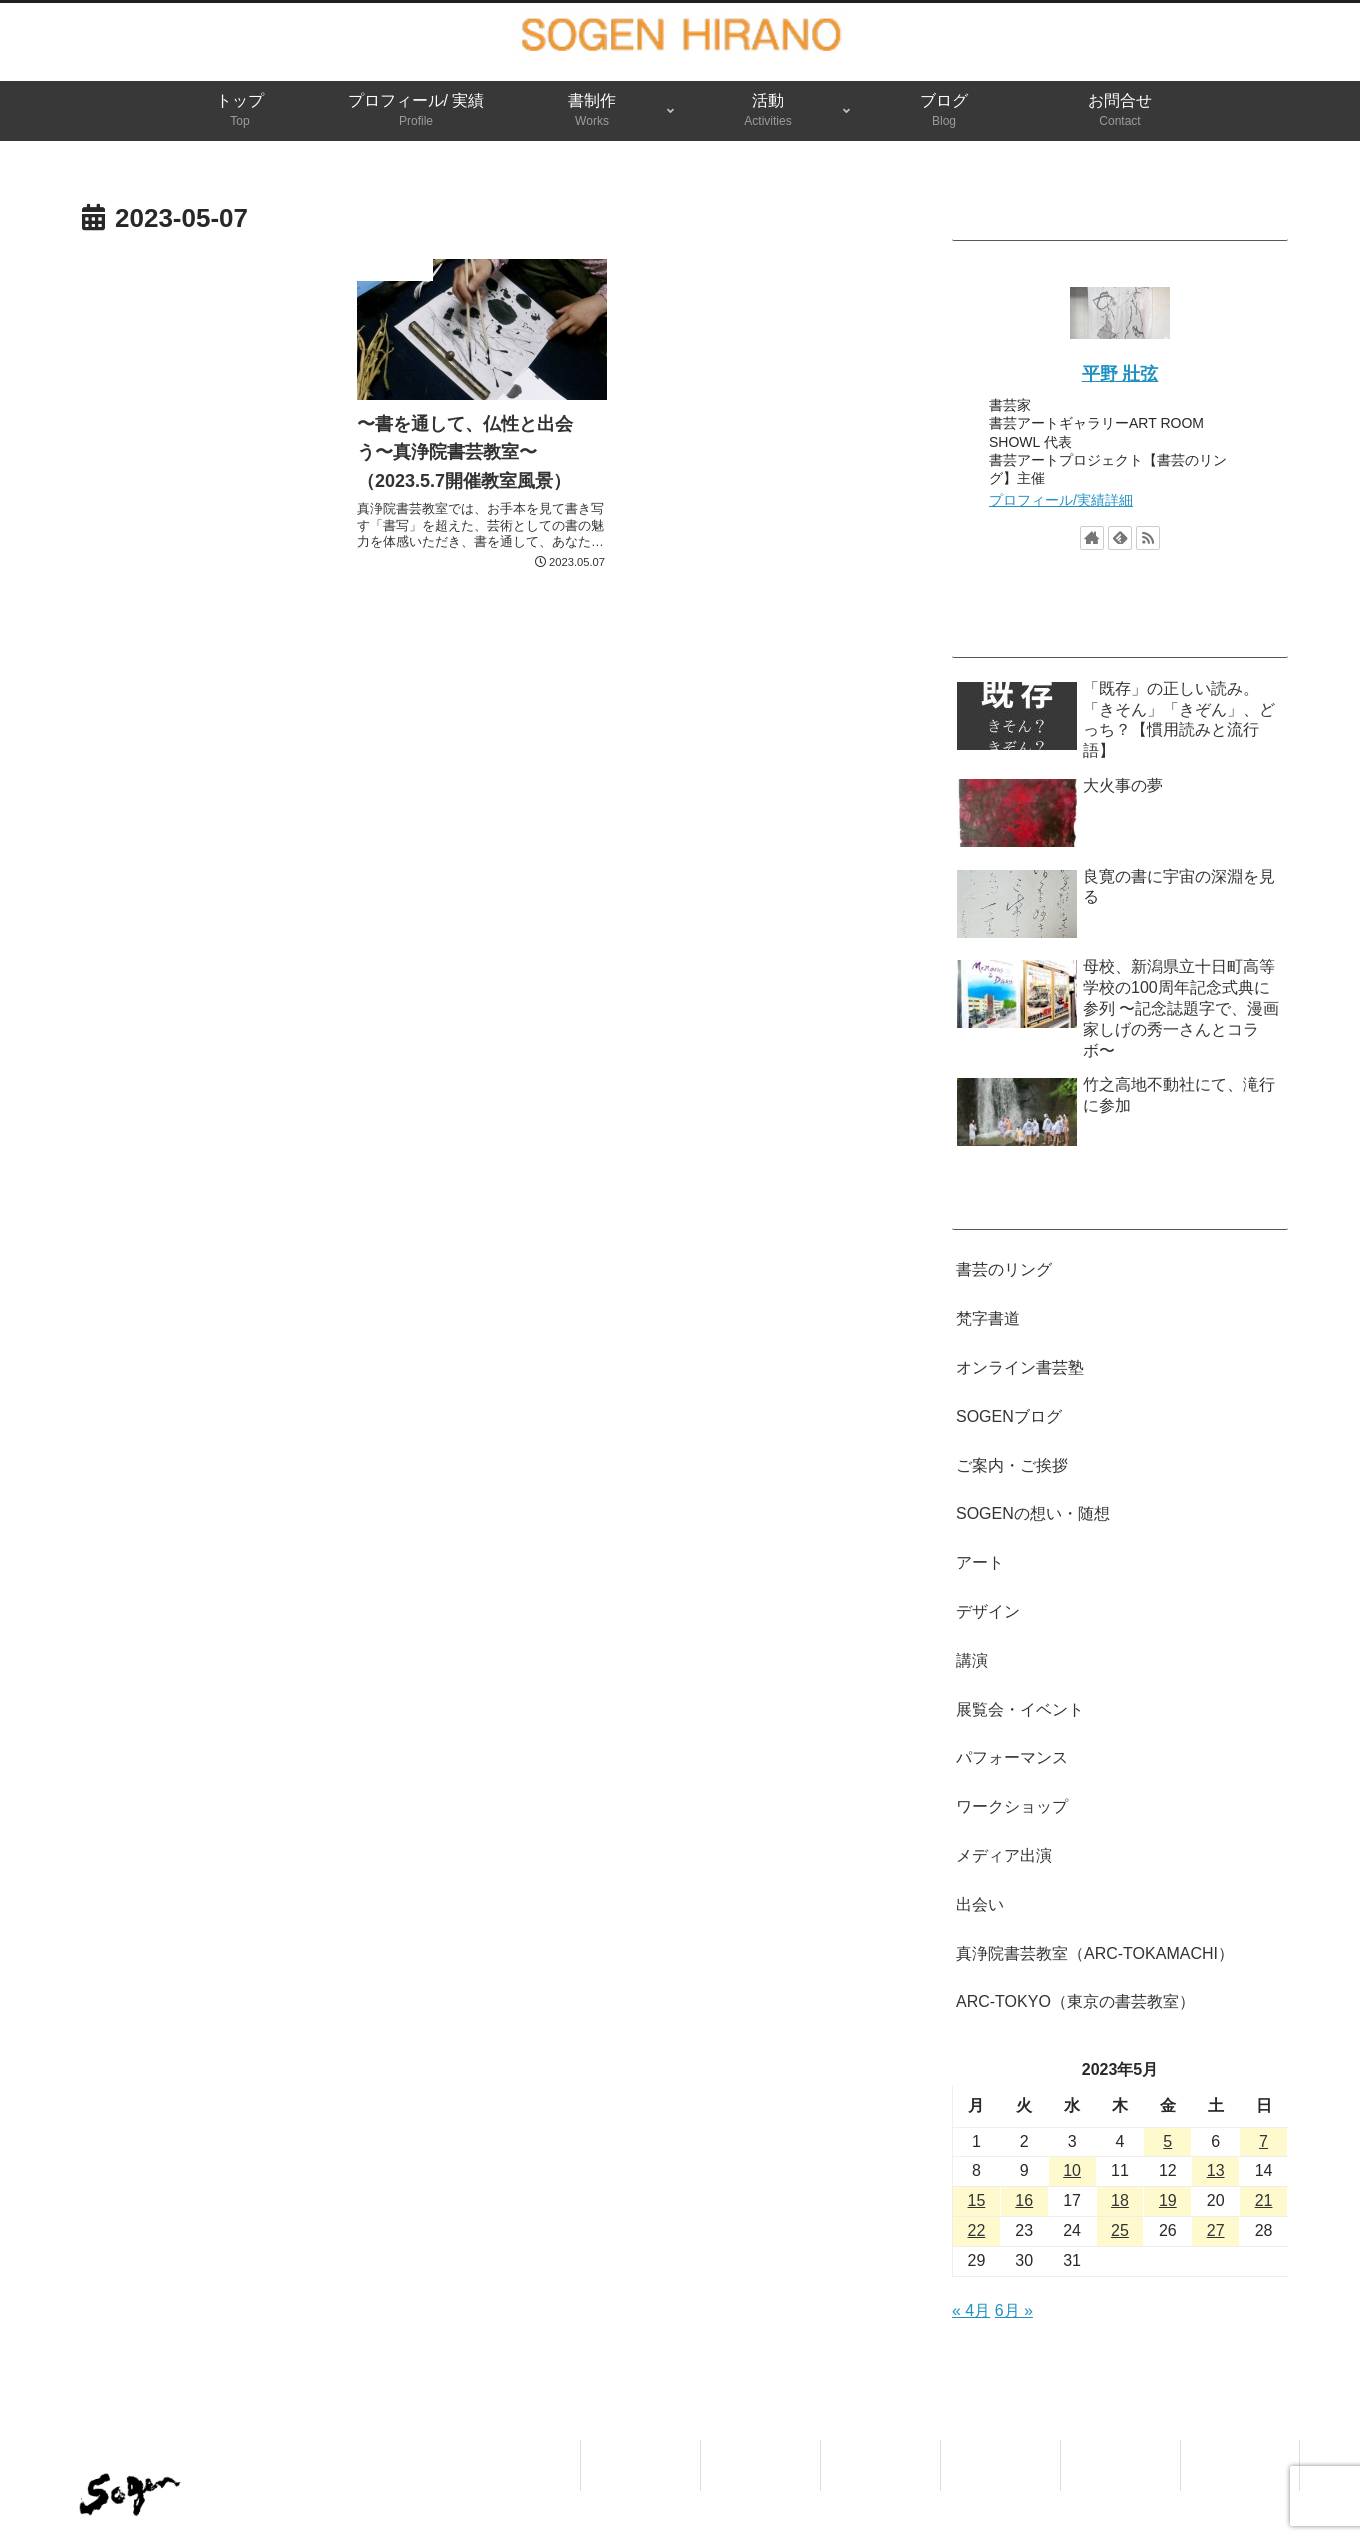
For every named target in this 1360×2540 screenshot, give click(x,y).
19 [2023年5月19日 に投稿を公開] (1168, 2200)
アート (980, 1562)
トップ (641, 2452)
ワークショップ (1012, 1806)
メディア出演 (1004, 1855)
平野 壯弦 (1120, 374)
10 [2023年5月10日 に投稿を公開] (1072, 2170)
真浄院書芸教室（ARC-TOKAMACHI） (1095, 1953)
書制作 (881, 2452)
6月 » (1014, 2310)
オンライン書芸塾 (1020, 1367)
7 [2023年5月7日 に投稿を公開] (1263, 2141)
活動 (1001, 2452)
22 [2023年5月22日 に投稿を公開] (977, 2230)
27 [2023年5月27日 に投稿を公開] (1216, 2230)
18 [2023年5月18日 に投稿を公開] (1120, 2200)
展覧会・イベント (1020, 1709)
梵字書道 (988, 1318)
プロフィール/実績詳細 (1061, 500)
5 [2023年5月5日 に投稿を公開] (1167, 2141)
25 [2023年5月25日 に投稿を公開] (1120, 2230)
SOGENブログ (1009, 1416)
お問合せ (1240, 2452)
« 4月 (971, 2310)
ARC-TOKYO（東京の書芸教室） (1075, 2001)
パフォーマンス (1012, 1757)
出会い (980, 1904)
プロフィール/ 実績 (761, 2464)
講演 (972, 1660)
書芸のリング (1004, 1269)
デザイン (988, 1611)
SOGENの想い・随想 (1033, 1513)
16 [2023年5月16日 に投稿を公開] (1024, 2200)
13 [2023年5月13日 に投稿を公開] (1216, 2170)
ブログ (1121, 2452)
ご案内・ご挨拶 (1012, 1465)
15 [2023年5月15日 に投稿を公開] (977, 2200)
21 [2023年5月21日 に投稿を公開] (1264, 2200)
